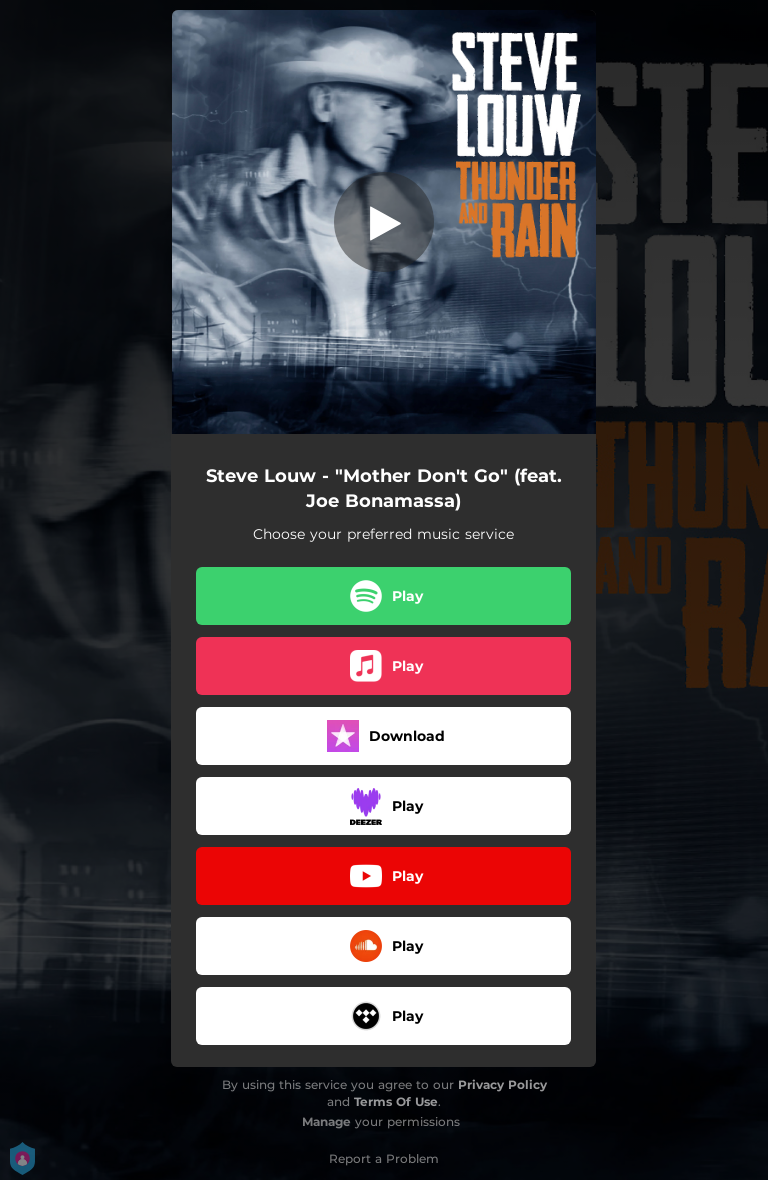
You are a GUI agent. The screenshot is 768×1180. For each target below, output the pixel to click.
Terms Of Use (396, 1101)
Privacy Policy (502, 1084)
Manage (326, 1121)
